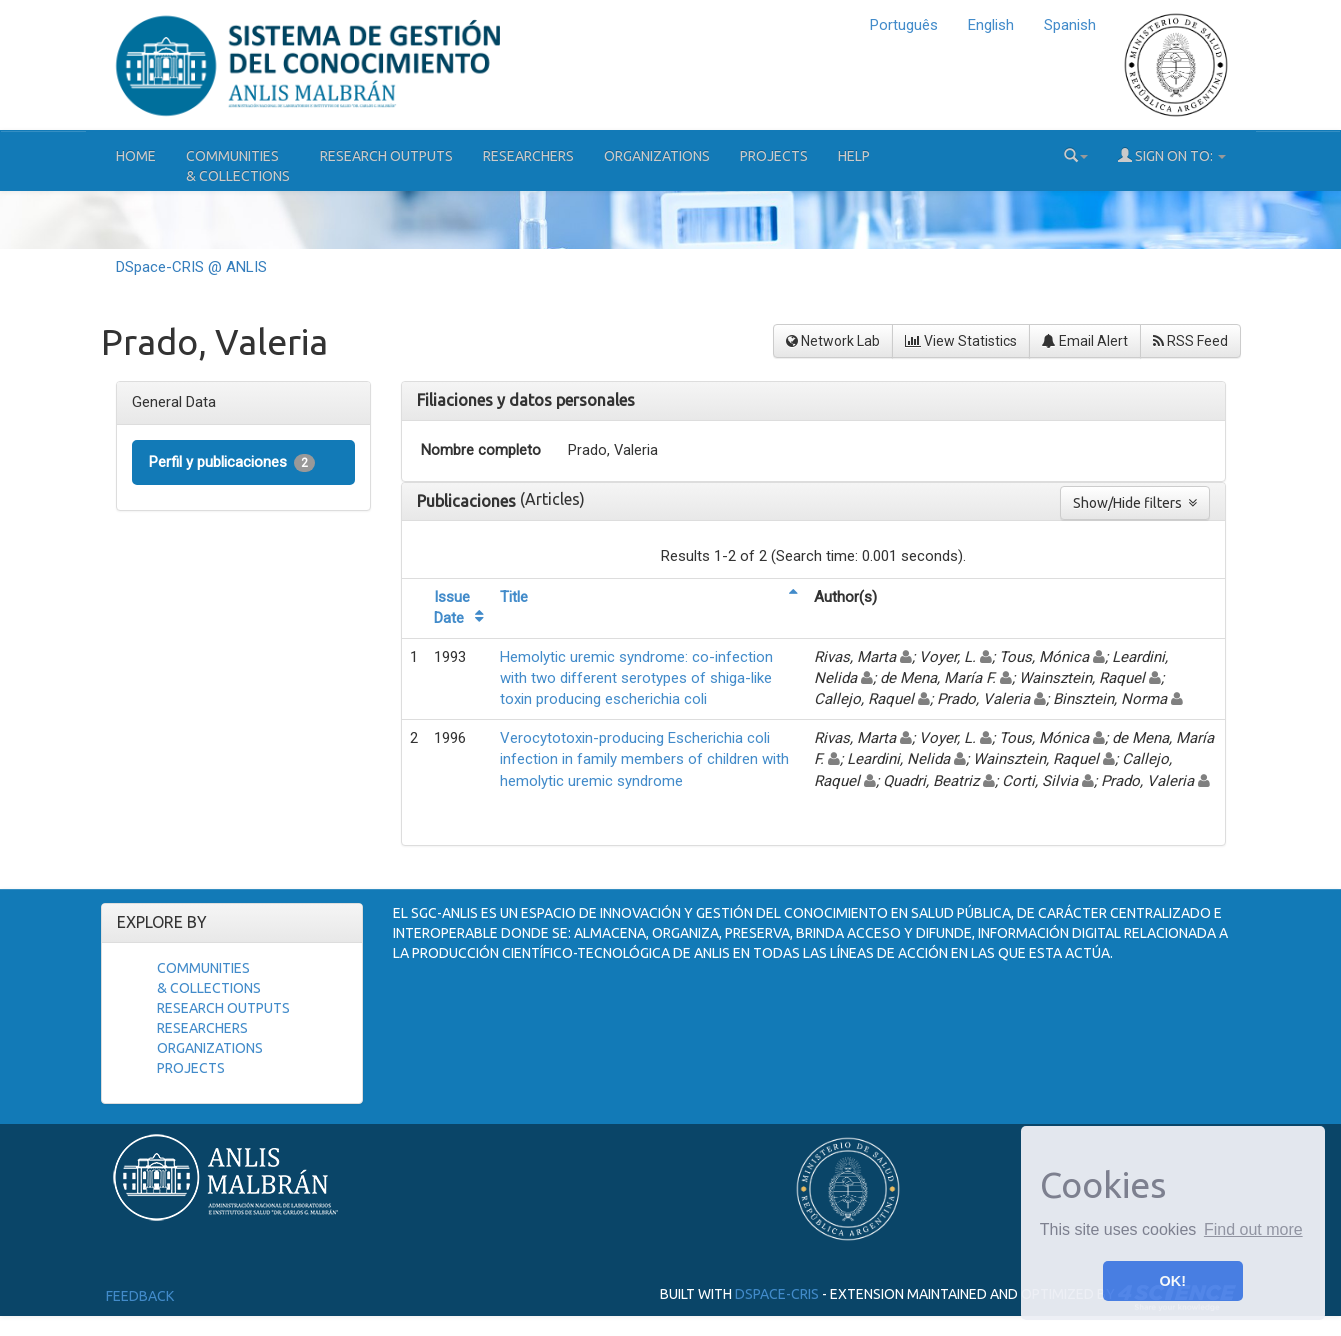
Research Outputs (386, 156)
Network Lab (833, 341)
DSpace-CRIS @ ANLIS (191, 267)
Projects (774, 156)
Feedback (140, 1296)
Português (904, 25)
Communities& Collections (238, 166)
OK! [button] (1173, 1281)
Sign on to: (1172, 155)
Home (136, 156)
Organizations (657, 156)
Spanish (1070, 25)
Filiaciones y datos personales (526, 400)
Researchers (528, 156)
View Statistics (961, 341)
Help (854, 156)
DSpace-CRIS (777, 1293)
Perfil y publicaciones (232, 462)
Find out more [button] (1253, 1229)
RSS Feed (1190, 341)
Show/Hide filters (1135, 503)
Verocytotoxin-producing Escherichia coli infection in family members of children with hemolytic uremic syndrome (644, 759)
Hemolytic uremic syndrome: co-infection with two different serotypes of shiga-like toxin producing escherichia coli (636, 678)
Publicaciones (468, 501)
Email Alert (1085, 341)
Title (514, 597)
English (991, 25)
